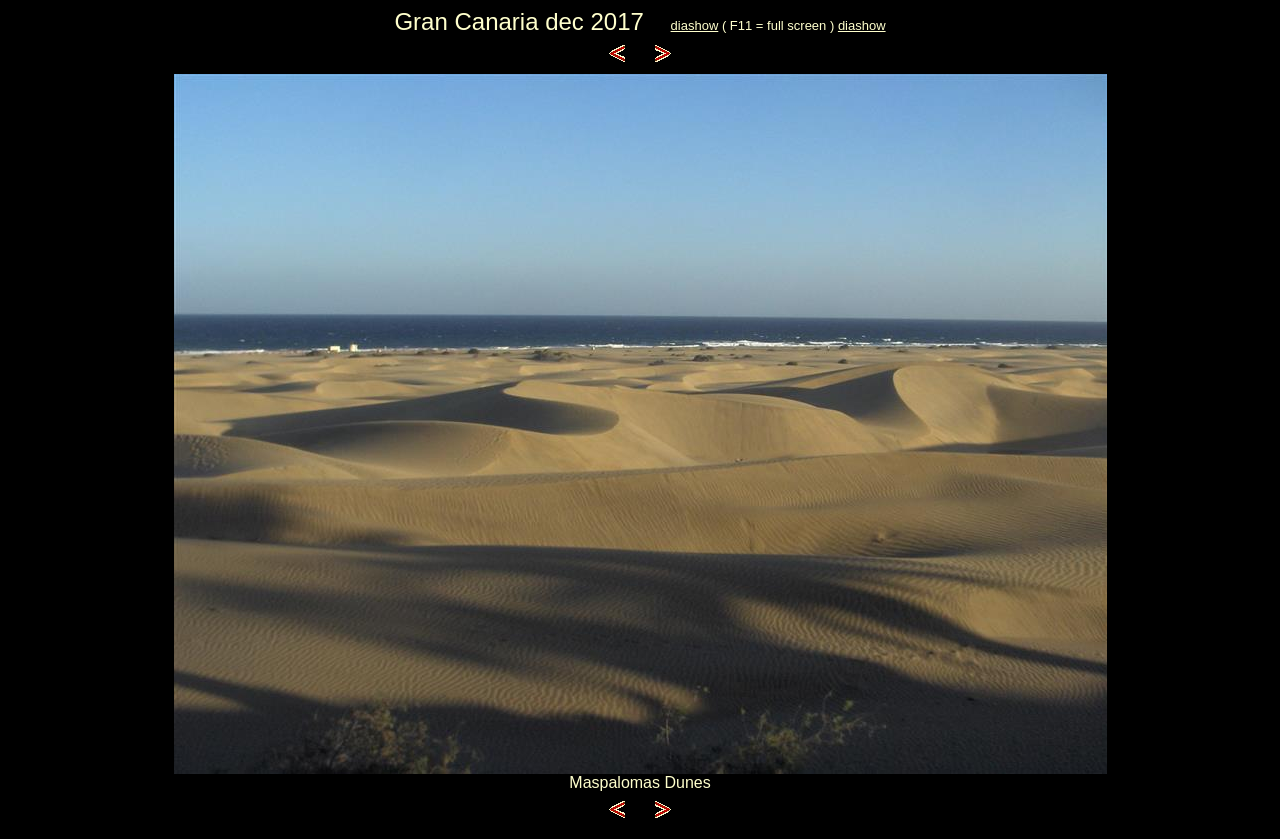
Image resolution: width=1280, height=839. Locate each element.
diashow (695, 25)
